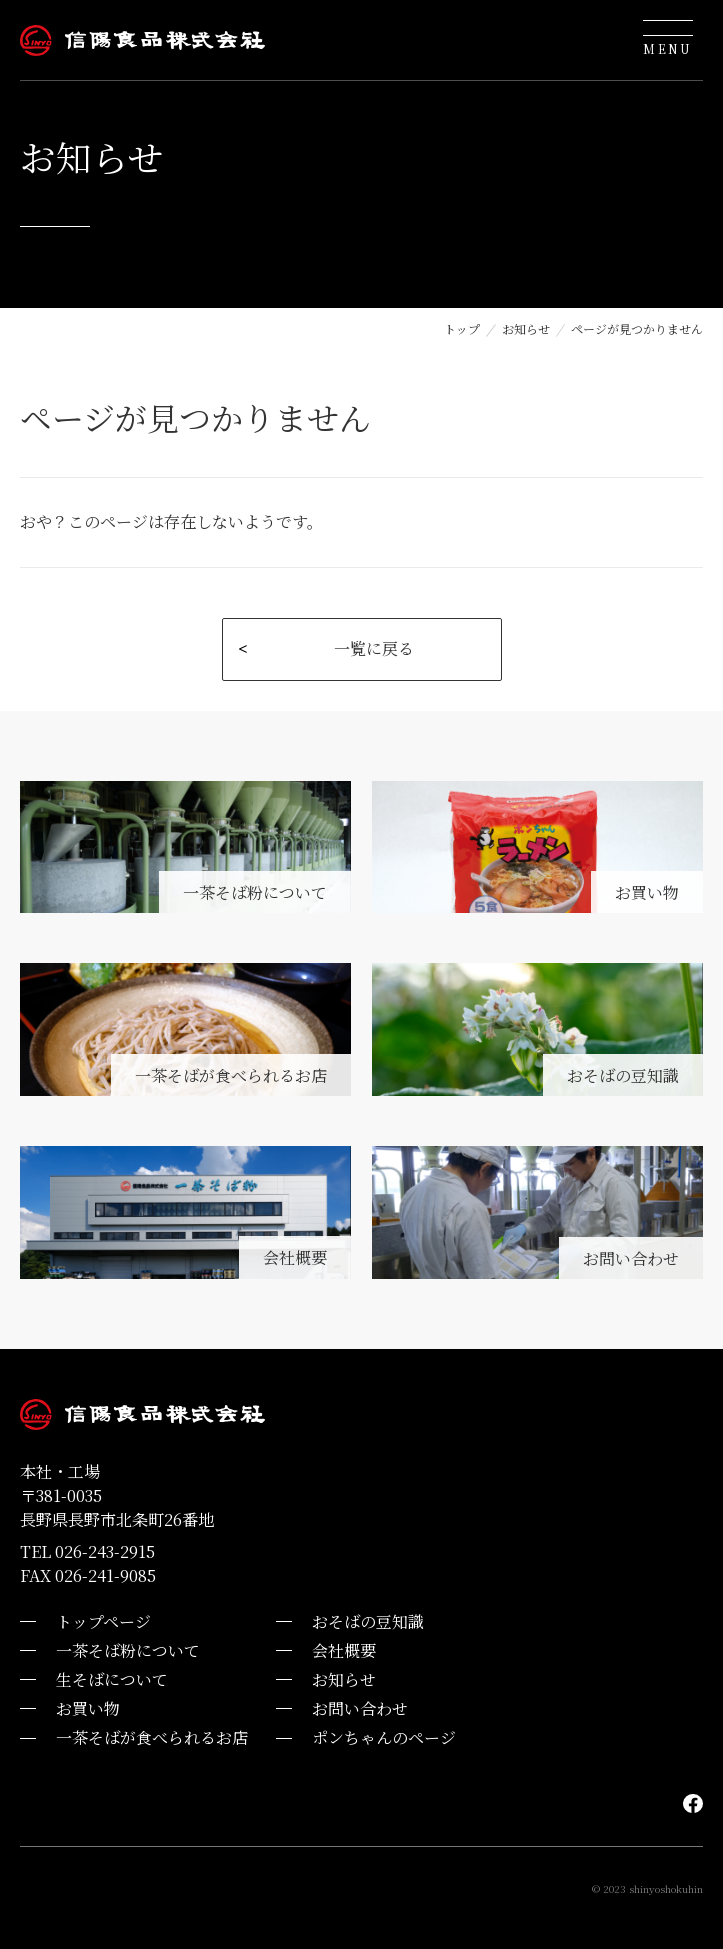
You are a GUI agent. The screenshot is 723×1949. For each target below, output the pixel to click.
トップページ (103, 1621)
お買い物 (88, 1708)
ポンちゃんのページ (384, 1737)
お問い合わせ (360, 1708)
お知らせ (526, 328)
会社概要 (344, 1650)
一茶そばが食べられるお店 (152, 1737)
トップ (462, 328)
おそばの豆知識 (368, 1621)
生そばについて (112, 1679)
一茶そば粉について (128, 1650)
